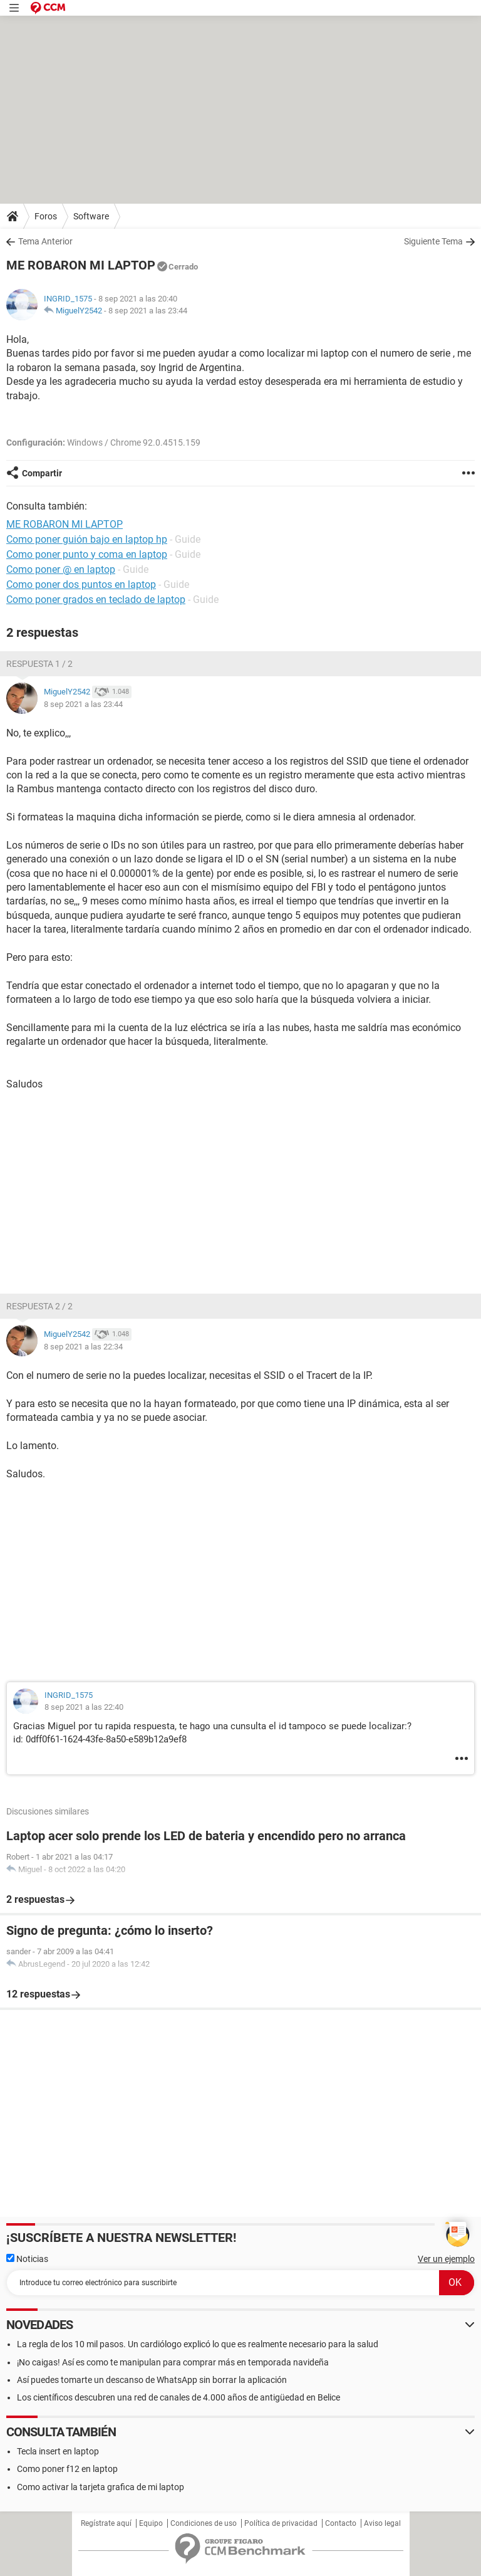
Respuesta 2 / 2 (39, 1306)
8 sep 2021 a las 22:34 (83, 1346)
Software (91, 216)
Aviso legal (382, 2523)
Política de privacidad (281, 2523)
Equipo (151, 2523)
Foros (45, 216)
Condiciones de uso (203, 2523)
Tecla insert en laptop (58, 2451)
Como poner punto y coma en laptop (86, 554)
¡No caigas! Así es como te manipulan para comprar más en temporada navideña (173, 2362)
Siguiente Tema (433, 241)
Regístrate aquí (106, 2523)
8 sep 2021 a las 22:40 (83, 1707)
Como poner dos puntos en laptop (81, 584)
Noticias (27, 2259)
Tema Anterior (45, 241)
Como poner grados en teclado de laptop (95, 599)
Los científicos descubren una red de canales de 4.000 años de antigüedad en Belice (178, 2397)
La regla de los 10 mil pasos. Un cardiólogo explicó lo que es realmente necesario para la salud (197, 2344)
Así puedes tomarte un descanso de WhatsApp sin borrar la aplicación (152, 2380)
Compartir (42, 473)
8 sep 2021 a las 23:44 (147, 310)
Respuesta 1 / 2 (39, 664)
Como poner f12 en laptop (67, 2469)
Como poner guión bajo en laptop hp (86, 539)
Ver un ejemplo (446, 2259)
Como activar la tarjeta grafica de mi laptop (100, 2487)
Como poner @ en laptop (60, 569)
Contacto (340, 2523)
